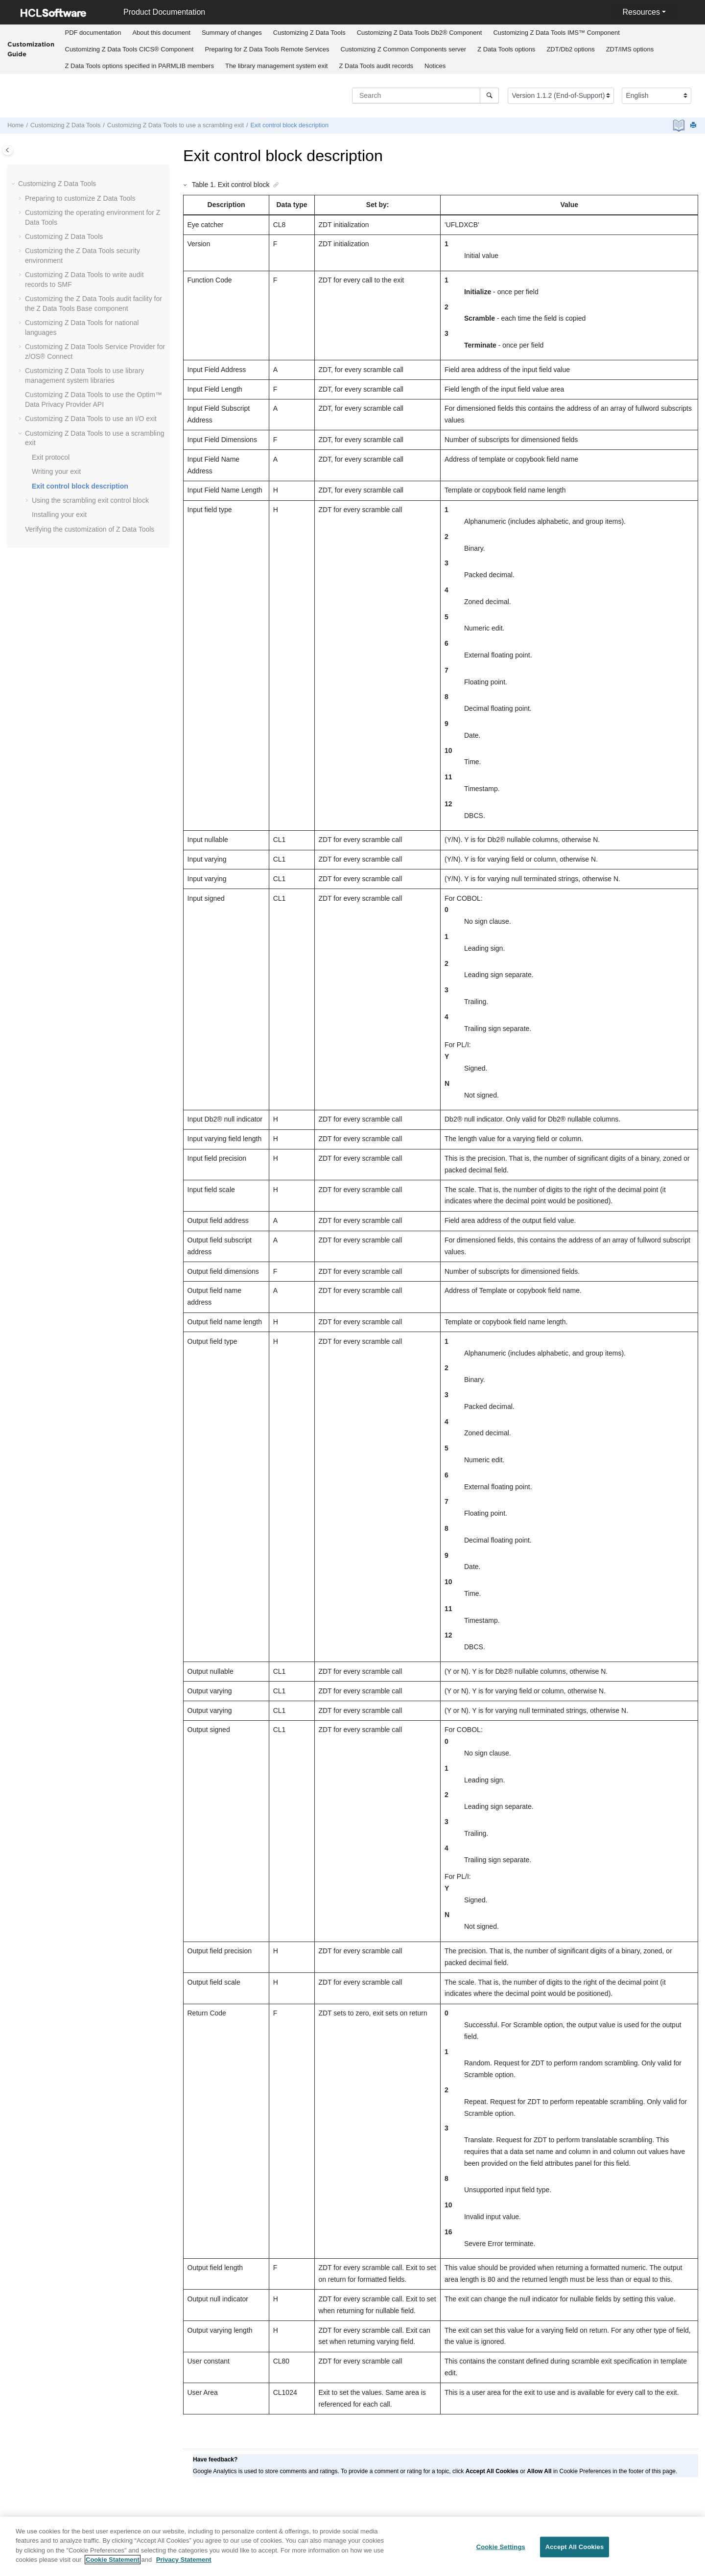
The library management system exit (276, 66)
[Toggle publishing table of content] (7, 150)
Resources (640, 12)
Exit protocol (51, 457)
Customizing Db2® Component (419, 32)
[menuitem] (93, 32)
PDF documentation (93, 32)
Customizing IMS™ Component (556, 32)
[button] (14, 184)
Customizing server (404, 49)
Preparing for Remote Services (267, 49)
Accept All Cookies (574, 2551)
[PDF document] (680, 125)
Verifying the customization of (89, 529)
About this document (161, 32)
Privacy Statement (184, 2564)
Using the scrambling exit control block (90, 500)
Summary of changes (232, 32)
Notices (435, 66)
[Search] (489, 95)
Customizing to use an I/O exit (91, 418)
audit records (376, 66)
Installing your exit (59, 514)
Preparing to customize (80, 198)
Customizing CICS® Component (129, 49)
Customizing (309, 32)
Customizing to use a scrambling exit (175, 125)
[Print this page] (694, 125)
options (506, 49)
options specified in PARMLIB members (139, 66)
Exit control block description (289, 125)
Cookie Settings (500, 2551)
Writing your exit (56, 471)
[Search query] (425, 95)
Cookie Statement (113, 2564)
